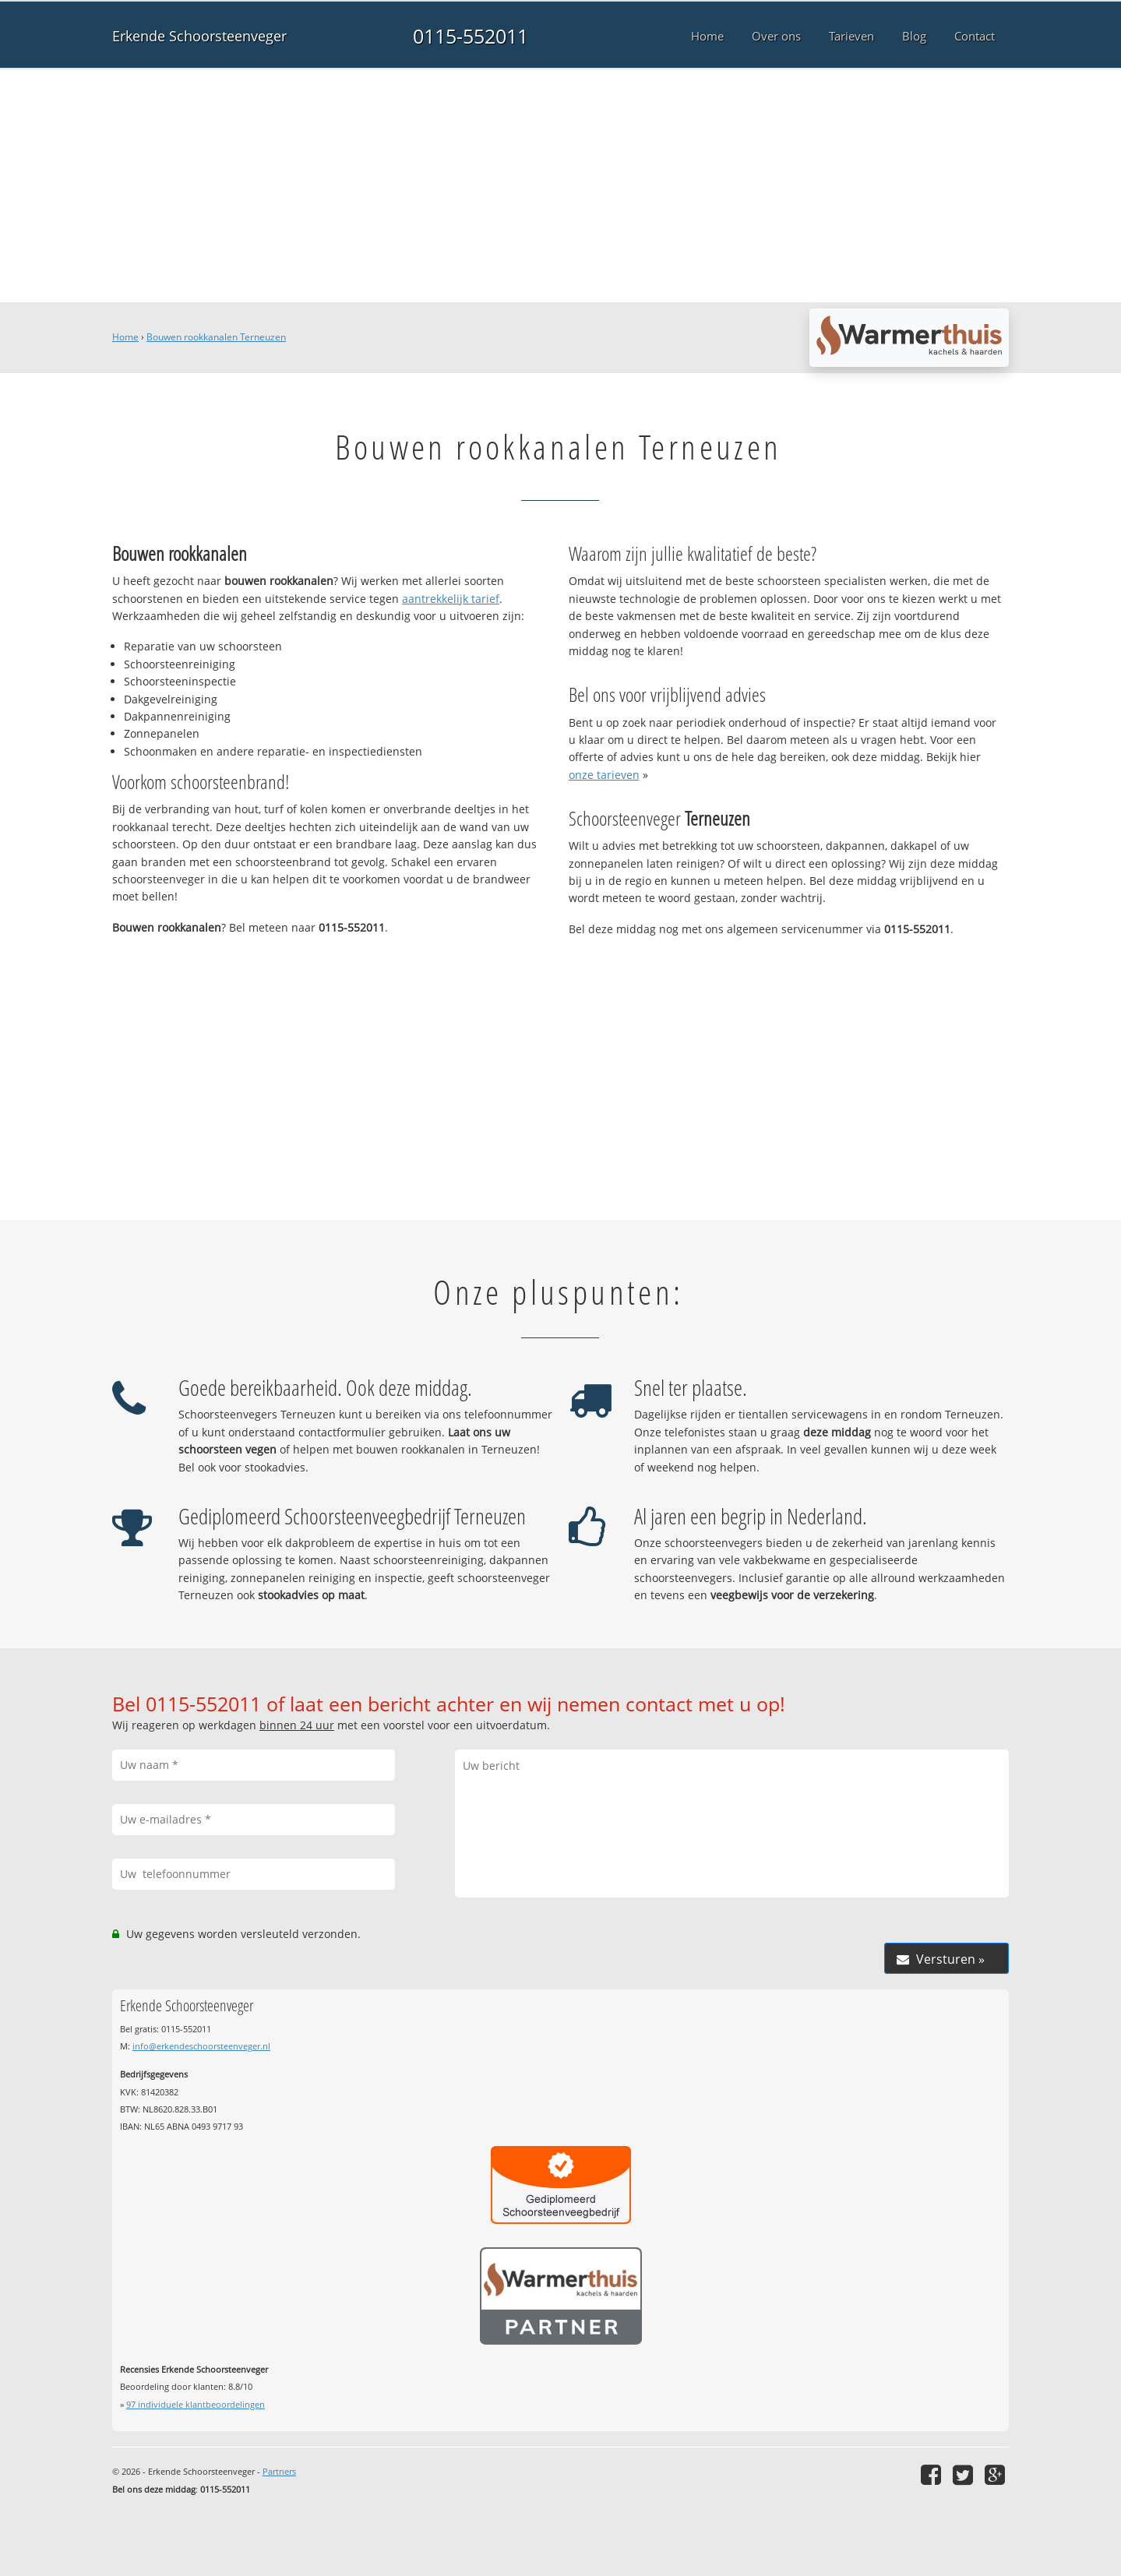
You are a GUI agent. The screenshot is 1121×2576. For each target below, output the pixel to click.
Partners (279, 2471)
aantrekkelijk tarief (450, 598)
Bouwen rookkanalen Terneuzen (216, 337)
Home (125, 337)
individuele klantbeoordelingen (195, 2404)
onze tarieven (604, 774)
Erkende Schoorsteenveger (199, 35)
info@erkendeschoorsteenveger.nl (201, 2046)
